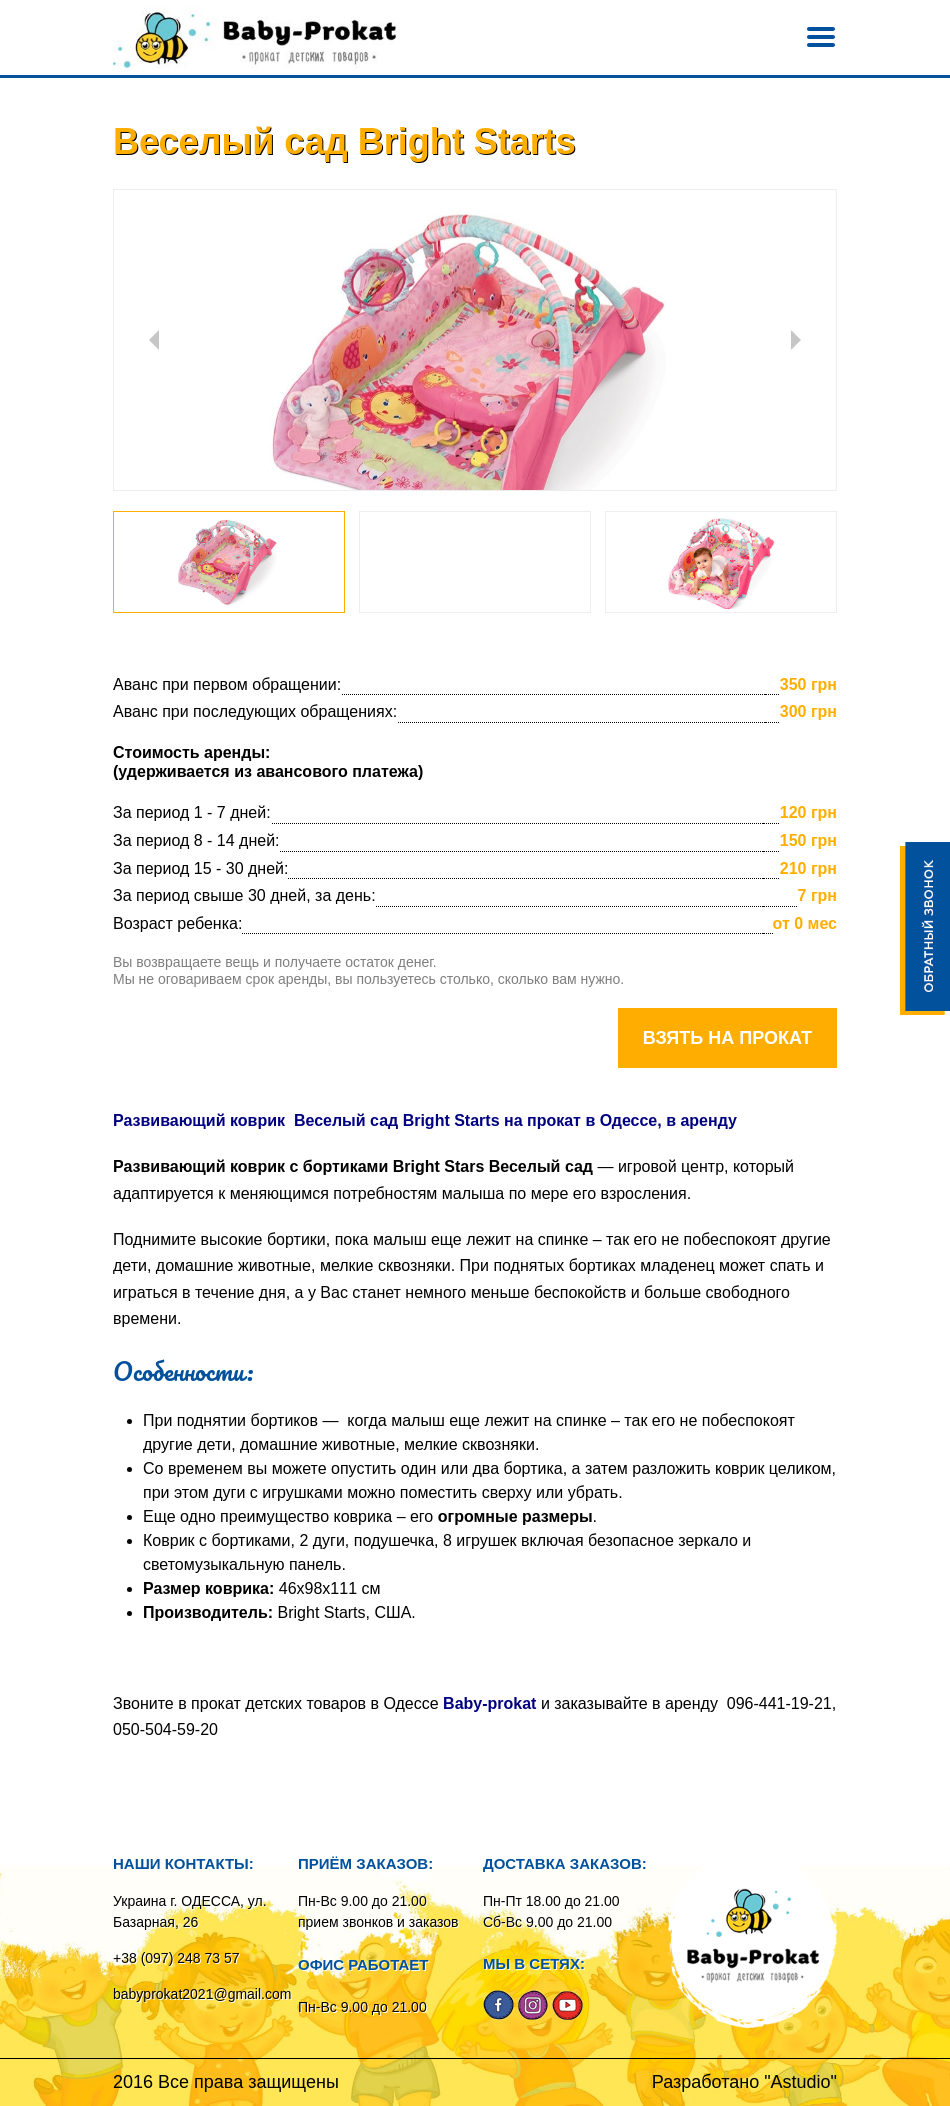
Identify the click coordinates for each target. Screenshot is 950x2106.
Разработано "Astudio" (744, 2082)
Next (796, 340)
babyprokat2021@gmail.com (202, 1994)
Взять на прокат (727, 1038)
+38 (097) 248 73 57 (176, 1958)
